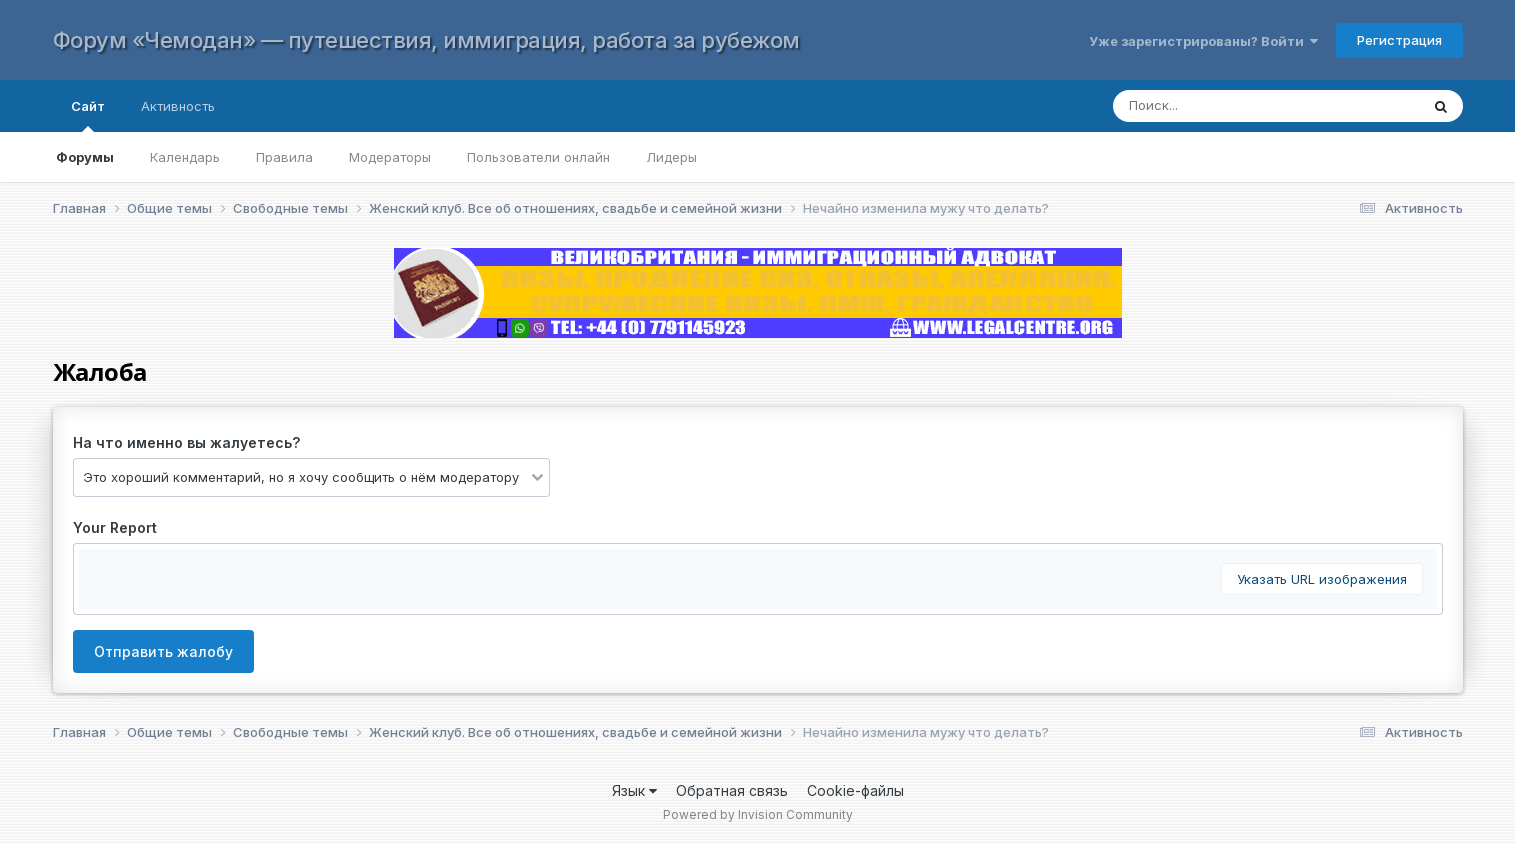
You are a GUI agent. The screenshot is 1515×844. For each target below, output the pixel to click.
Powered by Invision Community (758, 814)
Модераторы (390, 157)
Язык (634, 790)
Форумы (85, 157)
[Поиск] (1246, 106)
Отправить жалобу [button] (163, 651)
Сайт (88, 115)
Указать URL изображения (1322, 579)
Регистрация (1399, 40)
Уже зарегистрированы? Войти (1203, 41)
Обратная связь (732, 790)
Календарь (185, 157)
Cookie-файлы (855, 790)
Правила (284, 157)
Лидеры (671, 157)
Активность (178, 106)
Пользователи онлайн (538, 157)
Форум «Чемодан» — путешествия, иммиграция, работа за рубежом (426, 40)
